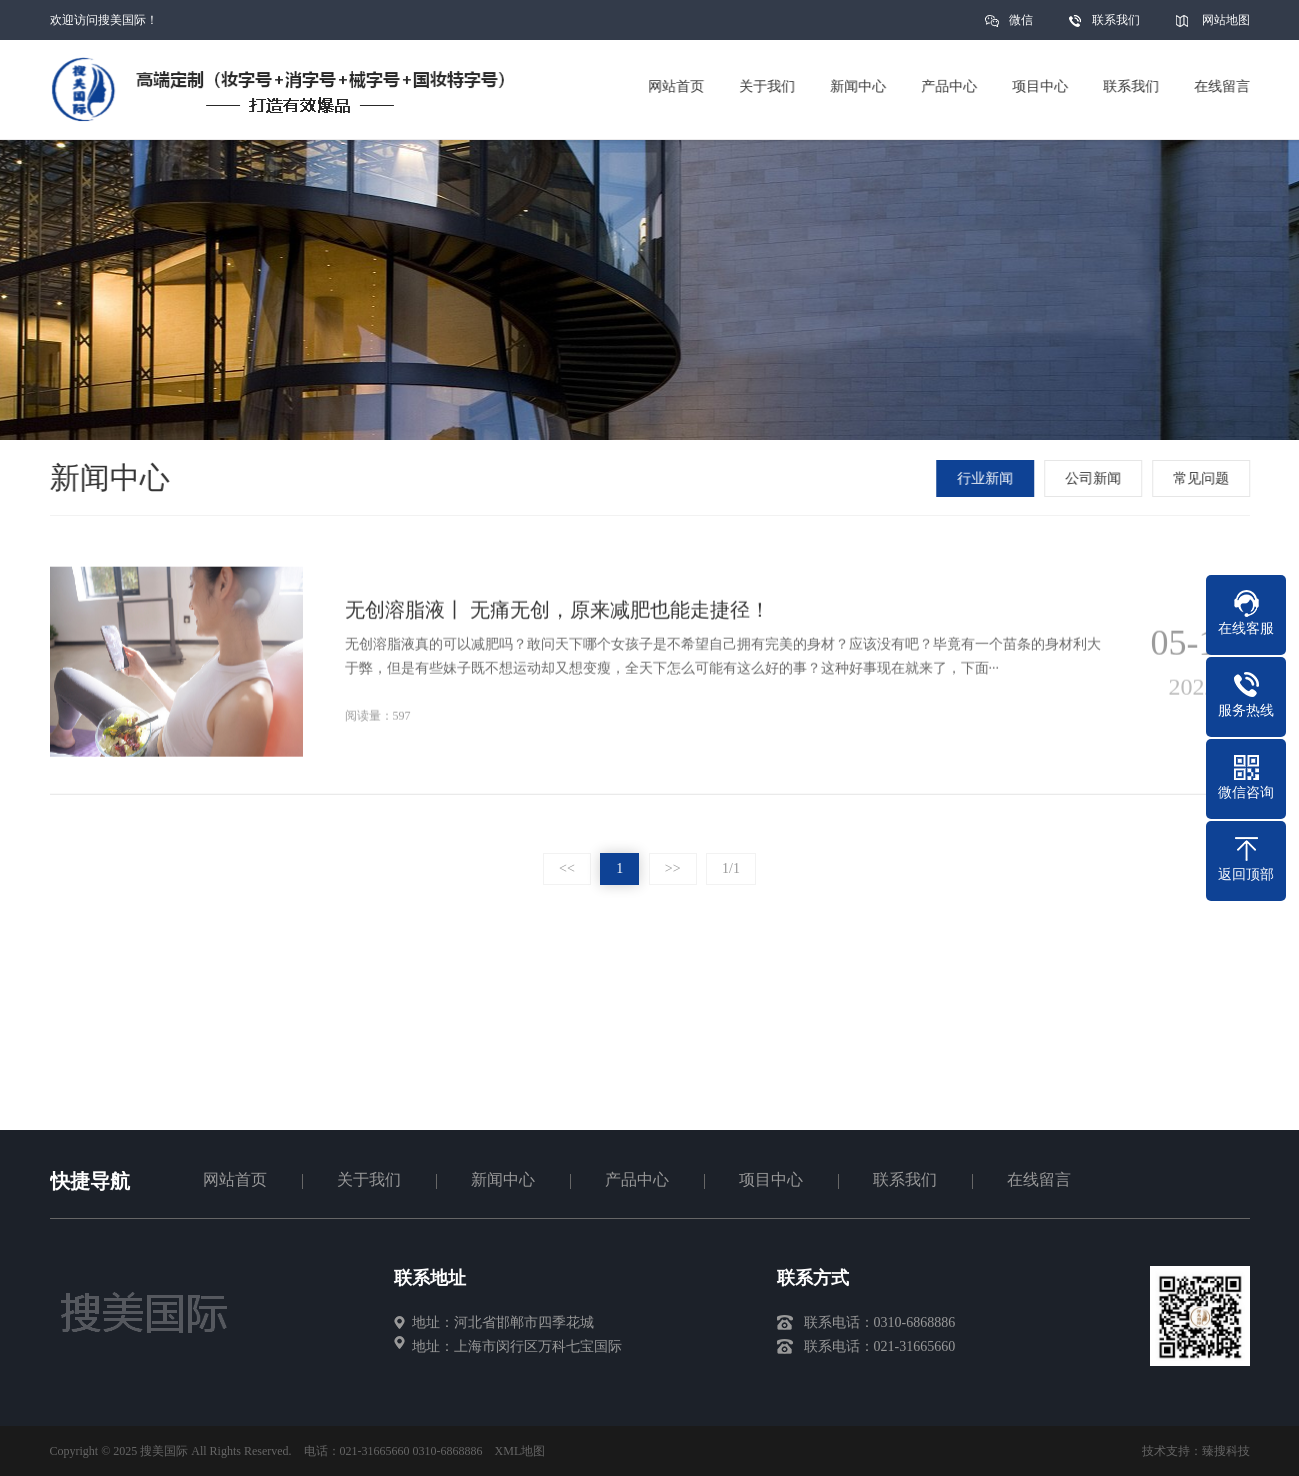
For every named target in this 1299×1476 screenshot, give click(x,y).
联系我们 (1116, 20)
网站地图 (1226, 20)
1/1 (731, 868)
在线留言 (1039, 1179)
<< (567, 868)
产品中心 (637, 1179)
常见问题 (1203, 478)
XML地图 (520, 1451)
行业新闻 (987, 478)
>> (673, 868)
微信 (1021, 26)
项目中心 (771, 1179)
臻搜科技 (1226, 1451)
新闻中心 (503, 1179)
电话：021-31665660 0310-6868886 (393, 1451)
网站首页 (235, 1179)
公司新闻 (1095, 478)
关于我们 (369, 1179)
